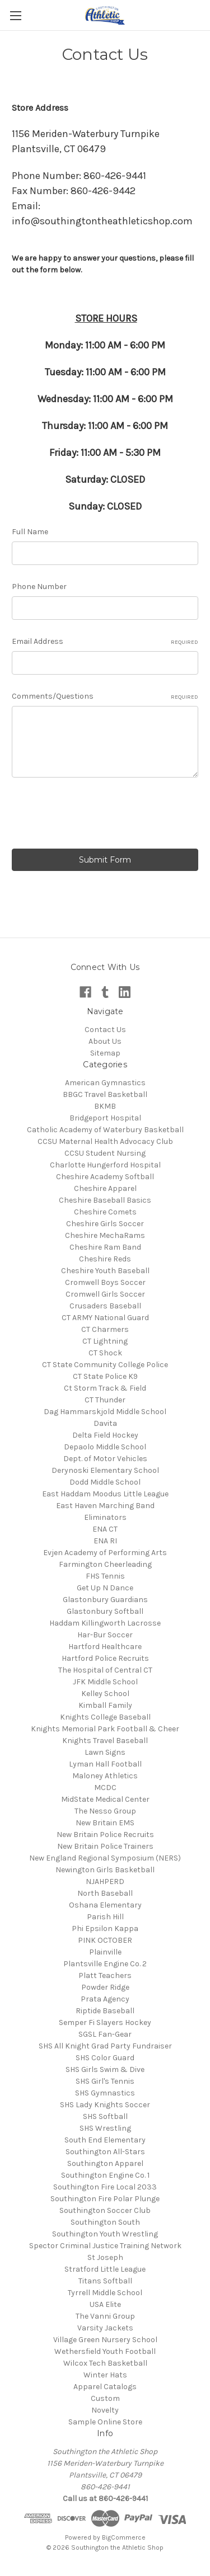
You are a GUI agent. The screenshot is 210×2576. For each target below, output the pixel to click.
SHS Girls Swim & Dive (105, 2069)
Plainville (105, 1952)
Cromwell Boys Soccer (105, 1282)
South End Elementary (105, 2140)
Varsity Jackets (105, 2328)
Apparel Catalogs (105, 2386)
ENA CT (105, 1529)
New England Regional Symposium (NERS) (105, 1858)
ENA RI (105, 1541)
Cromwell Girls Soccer (105, 1294)
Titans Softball (105, 2281)
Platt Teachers (105, 1975)
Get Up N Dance (105, 1588)
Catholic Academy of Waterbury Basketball (105, 1129)
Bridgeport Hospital (105, 1118)
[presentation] (97, 815)
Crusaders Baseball (105, 1306)
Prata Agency (105, 1999)
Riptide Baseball (105, 2010)
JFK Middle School (105, 1682)
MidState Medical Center (105, 1799)
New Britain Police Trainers (105, 1846)
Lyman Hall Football (105, 1764)
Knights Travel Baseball (105, 1740)
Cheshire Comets (105, 1212)
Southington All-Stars (105, 2151)
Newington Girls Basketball (105, 1870)
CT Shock (105, 1353)
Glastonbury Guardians (105, 1599)
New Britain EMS (105, 1823)
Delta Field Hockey (105, 1435)
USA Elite (105, 2304)
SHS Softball (105, 2116)
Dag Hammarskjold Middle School (105, 1411)
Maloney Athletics (105, 1776)
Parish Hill (105, 1917)
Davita (105, 1423)
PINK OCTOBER (105, 1940)
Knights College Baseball (105, 1717)
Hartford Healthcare (105, 1646)
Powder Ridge (105, 1987)
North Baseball (105, 1893)
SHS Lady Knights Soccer (105, 2104)
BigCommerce (124, 2537)
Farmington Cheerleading (105, 1564)
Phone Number (39, 586)
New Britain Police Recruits (105, 1834)
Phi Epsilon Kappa (105, 1928)
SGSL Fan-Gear (105, 2034)
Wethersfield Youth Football (105, 2351)
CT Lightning (105, 1341)
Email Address (105, 642)
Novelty (105, 2410)
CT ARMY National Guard (105, 1317)
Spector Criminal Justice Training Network (105, 2245)
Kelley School (105, 1693)
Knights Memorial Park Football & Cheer (105, 1729)
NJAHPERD (105, 1881)
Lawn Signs (105, 1752)
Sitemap (105, 1053)
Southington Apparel (105, 2163)
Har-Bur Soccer (105, 1635)
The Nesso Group (105, 1811)
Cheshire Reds (105, 1259)
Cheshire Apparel (105, 1188)
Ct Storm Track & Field (105, 1388)
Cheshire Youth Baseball (105, 1270)
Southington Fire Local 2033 (105, 2187)
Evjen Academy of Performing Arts (105, 1552)
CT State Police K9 (105, 1376)
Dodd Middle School (105, 1482)
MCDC (105, 1787)
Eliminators (105, 1517)
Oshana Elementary (105, 1905)
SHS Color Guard (105, 2057)
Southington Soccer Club (105, 2210)
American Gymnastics (105, 1082)
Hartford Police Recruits (105, 1658)
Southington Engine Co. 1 (105, 2175)
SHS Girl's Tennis (105, 2081)
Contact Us (105, 1029)
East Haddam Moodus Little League (105, 1494)
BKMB (105, 1106)
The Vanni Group (105, 2316)
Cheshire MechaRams (105, 1235)
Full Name (30, 531)
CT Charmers (105, 1329)
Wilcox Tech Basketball (105, 2363)
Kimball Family (105, 1705)
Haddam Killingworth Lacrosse (105, 1623)
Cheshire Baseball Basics (105, 1200)
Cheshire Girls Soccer (105, 1223)
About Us (105, 1041)
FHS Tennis (105, 1576)
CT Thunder (105, 1400)
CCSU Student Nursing (105, 1153)
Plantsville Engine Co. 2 (105, 1964)
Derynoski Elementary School (105, 1470)
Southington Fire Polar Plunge (105, 2198)
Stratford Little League (105, 2269)
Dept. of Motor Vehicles (105, 1458)
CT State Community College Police (105, 1364)
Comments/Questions (105, 696)
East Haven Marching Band (105, 1505)
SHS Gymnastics (105, 2093)
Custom (105, 2398)
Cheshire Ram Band (105, 1247)
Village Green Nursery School (105, 2339)
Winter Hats (105, 2375)
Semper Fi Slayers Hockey (105, 2022)
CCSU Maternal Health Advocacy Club (105, 1141)
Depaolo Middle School (105, 1447)
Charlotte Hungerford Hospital (105, 1165)
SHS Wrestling (105, 2128)
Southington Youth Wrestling (105, 2234)
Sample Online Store (105, 2422)
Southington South (105, 2222)
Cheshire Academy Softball (105, 1176)
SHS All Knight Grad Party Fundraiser (105, 2046)
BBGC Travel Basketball (105, 1094)
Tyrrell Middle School (105, 2292)
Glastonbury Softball (105, 1611)
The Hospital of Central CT (105, 1670)
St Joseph (105, 2257)
